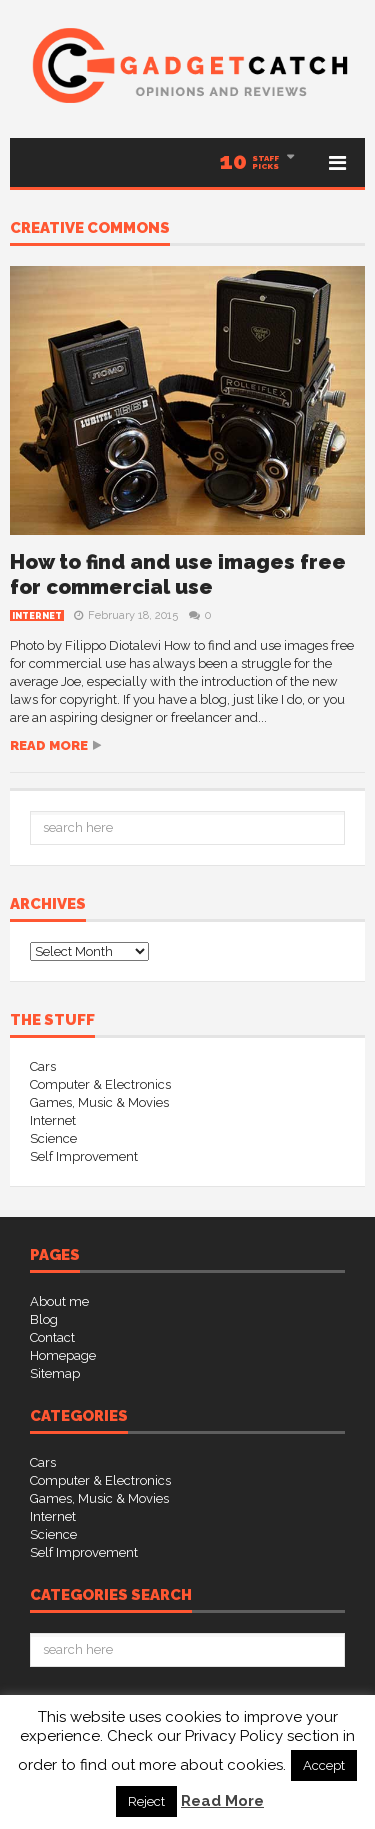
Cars (43, 1066)
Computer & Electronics (100, 1084)
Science (53, 1138)
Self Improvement (84, 1156)
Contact (52, 1337)
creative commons (90, 229)
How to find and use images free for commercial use (178, 574)
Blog (44, 1319)
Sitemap (55, 1373)
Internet (37, 616)
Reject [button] (146, 1801)
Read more (49, 745)
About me (59, 1301)
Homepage (63, 1355)
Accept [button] (324, 1765)
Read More (222, 1801)
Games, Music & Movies (99, 1102)
